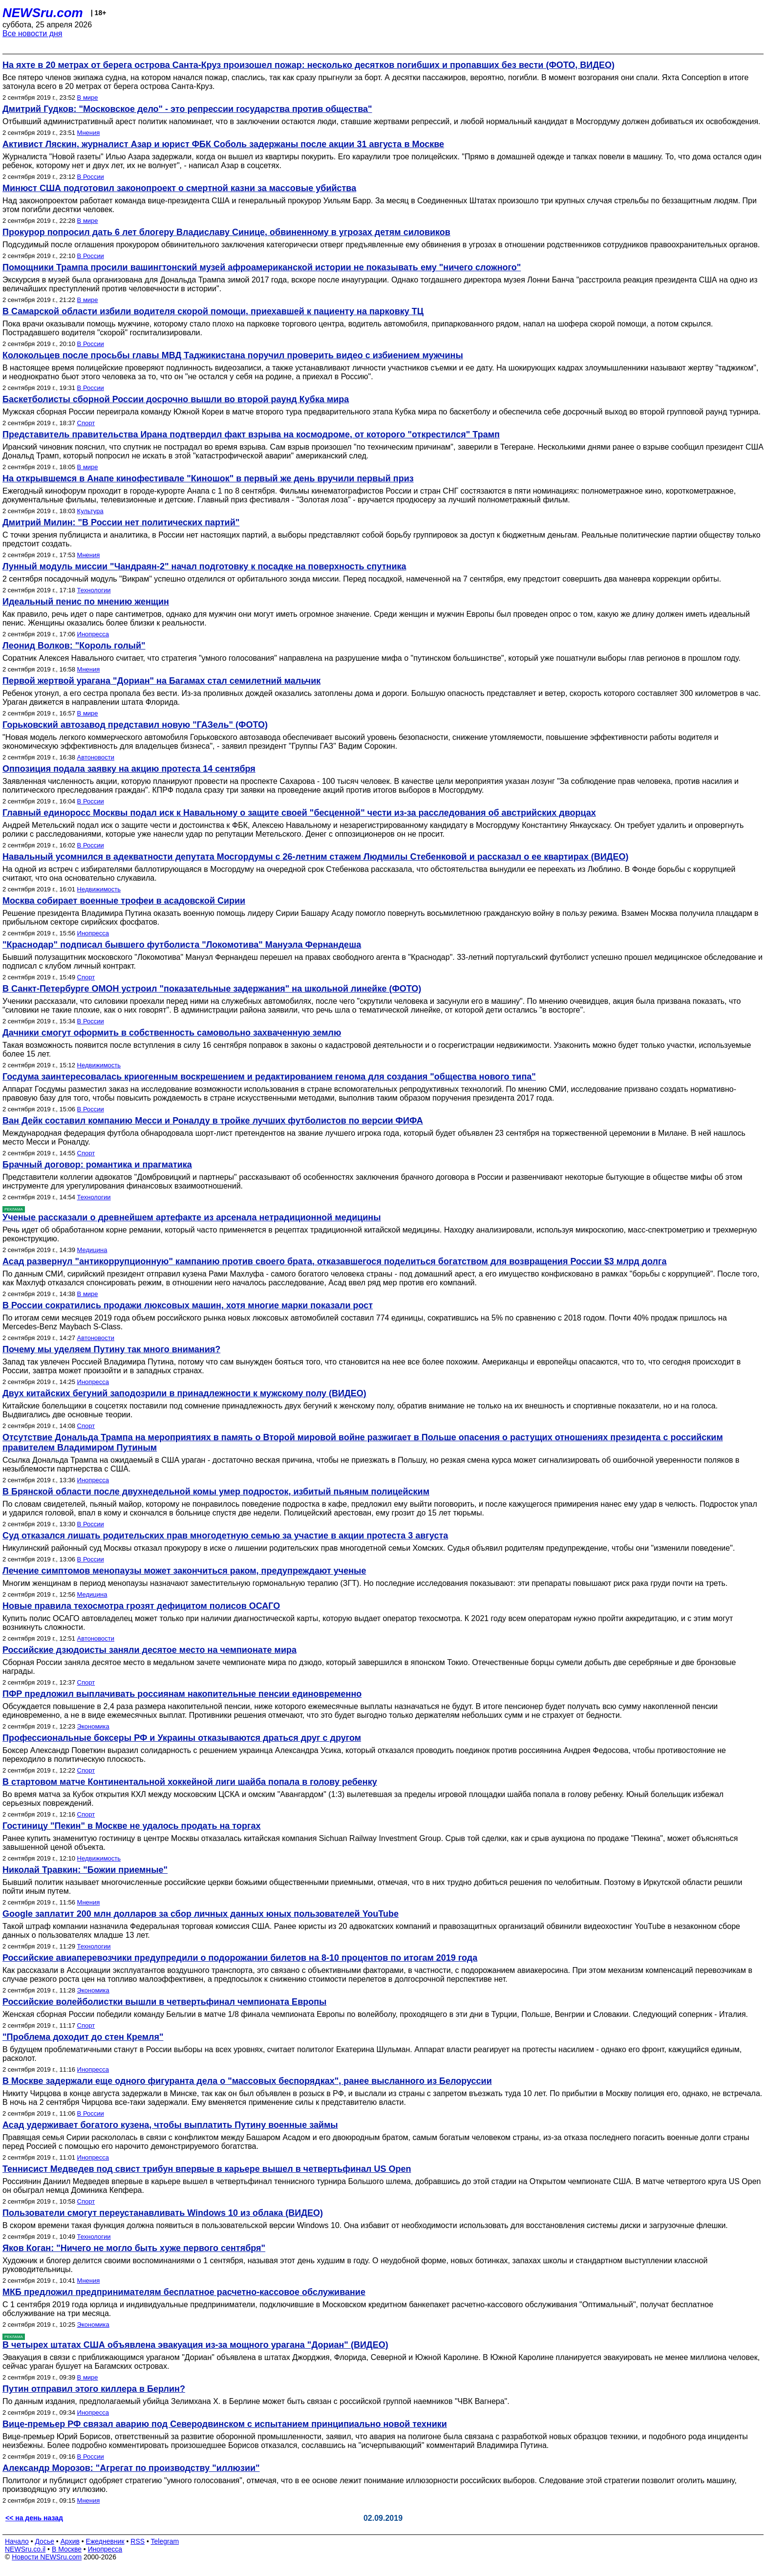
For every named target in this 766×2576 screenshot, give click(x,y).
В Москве (67, 2549)
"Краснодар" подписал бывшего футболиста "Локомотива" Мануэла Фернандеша (181, 945)
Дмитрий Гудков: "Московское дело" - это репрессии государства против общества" (187, 109)
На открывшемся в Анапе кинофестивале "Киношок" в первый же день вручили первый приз (208, 478)
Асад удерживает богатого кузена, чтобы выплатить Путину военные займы (170, 2125)
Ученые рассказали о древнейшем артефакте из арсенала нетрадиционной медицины (191, 1217)
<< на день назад (34, 2518)
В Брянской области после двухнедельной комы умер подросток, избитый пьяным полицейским (215, 1491)
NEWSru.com (42, 12)
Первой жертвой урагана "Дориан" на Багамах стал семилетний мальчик (161, 681)
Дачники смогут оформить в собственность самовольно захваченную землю (171, 1033)
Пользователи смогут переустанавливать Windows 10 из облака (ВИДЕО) (162, 2213)
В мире (87, 97)
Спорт (86, 423)
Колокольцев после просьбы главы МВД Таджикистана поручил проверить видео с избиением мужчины (232, 355)
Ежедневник (105, 2541)
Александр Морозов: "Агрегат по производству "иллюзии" (131, 2468)
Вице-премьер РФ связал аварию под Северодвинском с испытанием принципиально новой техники (224, 2424)
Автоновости (95, 757)
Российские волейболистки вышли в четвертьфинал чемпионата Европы (164, 2002)
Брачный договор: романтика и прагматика (97, 1164)
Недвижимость (99, 889)
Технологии (94, 590)
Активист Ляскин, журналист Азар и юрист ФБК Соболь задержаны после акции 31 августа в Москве (223, 144)
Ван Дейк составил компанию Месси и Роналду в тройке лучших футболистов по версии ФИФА (212, 1121)
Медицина (92, 1250)
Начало (17, 2541)
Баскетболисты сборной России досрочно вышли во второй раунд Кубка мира (175, 399)
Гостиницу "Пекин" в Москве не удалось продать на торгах (131, 1826)
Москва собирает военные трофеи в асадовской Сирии (123, 901)
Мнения (88, 132)
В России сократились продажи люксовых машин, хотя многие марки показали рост (187, 1305)
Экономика (93, 1726)
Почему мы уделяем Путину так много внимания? (111, 1349)
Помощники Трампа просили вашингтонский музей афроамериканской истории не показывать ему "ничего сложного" (261, 267)
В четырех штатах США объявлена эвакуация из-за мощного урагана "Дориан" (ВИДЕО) (195, 2345)
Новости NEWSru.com (47, 2557)
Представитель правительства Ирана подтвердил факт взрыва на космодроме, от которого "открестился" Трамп (251, 434)
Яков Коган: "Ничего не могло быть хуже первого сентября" (133, 2248)
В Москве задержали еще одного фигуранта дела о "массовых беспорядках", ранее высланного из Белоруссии (247, 2081)
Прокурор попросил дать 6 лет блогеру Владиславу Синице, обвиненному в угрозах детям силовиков (226, 232)
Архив (70, 2541)
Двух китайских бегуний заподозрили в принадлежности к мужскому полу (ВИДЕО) (184, 1393)
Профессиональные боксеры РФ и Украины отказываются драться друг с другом (181, 1738)
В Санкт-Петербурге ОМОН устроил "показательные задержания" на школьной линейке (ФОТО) (211, 989)
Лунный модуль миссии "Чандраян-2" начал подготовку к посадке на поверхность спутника (204, 566)
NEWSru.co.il (25, 2549)
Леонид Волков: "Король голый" (74, 645)
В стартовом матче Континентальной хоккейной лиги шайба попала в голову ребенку (189, 1782)
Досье (44, 2541)
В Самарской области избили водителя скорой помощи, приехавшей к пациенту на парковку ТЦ (213, 311)
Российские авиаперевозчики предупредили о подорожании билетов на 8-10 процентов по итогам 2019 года (239, 1958)
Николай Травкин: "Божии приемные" (85, 1870)
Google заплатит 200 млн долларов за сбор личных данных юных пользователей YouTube (200, 1914)
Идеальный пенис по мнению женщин (85, 601)
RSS (137, 2541)
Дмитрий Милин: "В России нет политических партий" (120, 522)
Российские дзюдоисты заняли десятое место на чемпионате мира (149, 1650)
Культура (90, 511)
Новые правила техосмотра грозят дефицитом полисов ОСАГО (141, 1606)
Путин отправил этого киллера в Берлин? (93, 2389)
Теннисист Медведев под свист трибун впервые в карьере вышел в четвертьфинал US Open (206, 2169)
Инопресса (93, 634)
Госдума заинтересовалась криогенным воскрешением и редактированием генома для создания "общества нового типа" (269, 1077)
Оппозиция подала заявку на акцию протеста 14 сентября (128, 769)
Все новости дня (32, 33)
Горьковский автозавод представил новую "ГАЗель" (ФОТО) (135, 725)
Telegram (165, 2541)
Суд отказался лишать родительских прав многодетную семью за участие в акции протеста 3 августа (225, 1535)
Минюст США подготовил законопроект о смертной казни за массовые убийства (179, 188)
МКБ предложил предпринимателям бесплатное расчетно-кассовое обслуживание (183, 2292)
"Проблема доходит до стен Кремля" (82, 2037)
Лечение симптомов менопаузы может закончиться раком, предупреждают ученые (184, 1571)
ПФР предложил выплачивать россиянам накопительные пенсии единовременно (182, 1694)
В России (90, 176)
